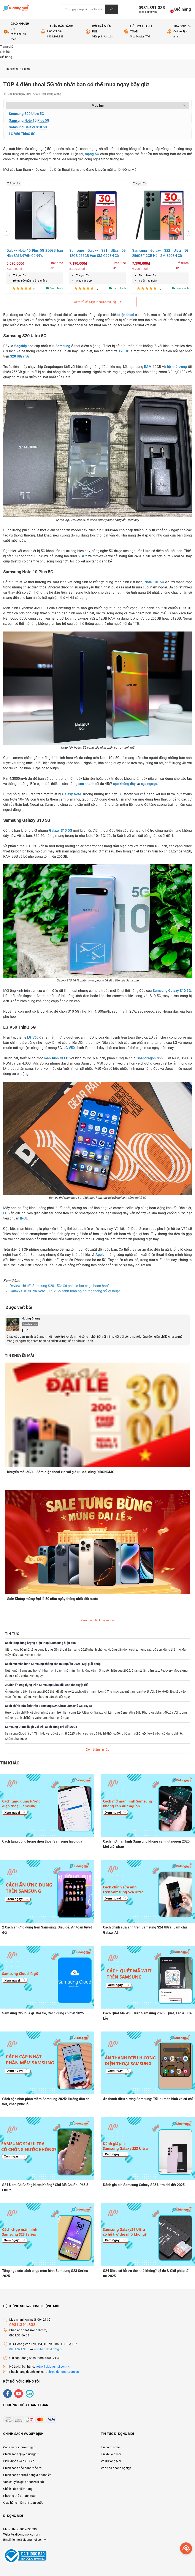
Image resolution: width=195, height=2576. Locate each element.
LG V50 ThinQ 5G (22, 134)
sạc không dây (124, 784)
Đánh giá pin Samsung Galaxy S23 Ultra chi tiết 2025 (144, 2185)
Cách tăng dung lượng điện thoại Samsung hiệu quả (40, 1643)
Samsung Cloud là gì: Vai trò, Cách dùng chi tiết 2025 (41, 1727)
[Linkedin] (27, 1330)
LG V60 (32, 1037)
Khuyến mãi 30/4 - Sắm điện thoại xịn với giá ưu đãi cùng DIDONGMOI (61, 1472)
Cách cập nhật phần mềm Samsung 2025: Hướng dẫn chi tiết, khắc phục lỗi (46, 2101)
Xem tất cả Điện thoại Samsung (97, 302)
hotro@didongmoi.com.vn (53, 2366)
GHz (84, 556)
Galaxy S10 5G (60, 830)
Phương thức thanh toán (19, 2495)
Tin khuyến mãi (111, 2454)
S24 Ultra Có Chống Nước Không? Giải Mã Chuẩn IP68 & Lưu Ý (45, 2187)
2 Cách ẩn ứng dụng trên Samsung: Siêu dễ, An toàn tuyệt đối (47, 1685)
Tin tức (26, 68)
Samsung (62, 346)
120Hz (123, 351)
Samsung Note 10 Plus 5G (29, 120)
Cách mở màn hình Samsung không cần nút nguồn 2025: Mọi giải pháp (53, 1664)
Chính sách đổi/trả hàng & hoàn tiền (27, 2475)
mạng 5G (92, 154)
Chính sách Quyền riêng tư (20, 2454)
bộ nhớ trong (177, 367)
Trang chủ (13, 68)
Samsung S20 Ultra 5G (26, 114)
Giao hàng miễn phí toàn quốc (23, 2502)
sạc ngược (149, 784)
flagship (20, 346)
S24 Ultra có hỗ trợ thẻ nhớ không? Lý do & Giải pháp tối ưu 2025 (146, 2273)
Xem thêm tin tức (97, 1749)
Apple (100, 1255)
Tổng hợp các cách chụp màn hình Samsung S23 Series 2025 (45, 2273)
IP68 (23, 1218)
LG (5, 1213)
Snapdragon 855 (150, 1058)
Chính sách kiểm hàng (18, 2489)
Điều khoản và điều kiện (18, 2461)
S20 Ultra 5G (20, 356)
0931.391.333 (150, 7)
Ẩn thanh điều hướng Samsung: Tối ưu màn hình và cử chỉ (148, 2099)
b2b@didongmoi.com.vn (62, 2371)
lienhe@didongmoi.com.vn (30, 2539)
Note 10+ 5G (154, 582)
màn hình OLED (56, 1058)
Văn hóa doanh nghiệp (116, 2468)
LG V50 (69, 1048)
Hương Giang (31, 1318)
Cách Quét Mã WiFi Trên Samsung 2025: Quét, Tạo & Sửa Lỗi (147, 2015)
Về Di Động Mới (111, 2461)
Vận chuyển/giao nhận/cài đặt (23, 2482)
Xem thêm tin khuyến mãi (97, 1620)
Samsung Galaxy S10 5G (28, 127)
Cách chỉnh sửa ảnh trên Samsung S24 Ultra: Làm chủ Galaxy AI (48, 1706)
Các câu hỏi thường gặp (19, 2447)
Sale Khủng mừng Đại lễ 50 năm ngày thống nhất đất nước (52, 1599)
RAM (148, 367)
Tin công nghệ (110, 2447)
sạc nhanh (86, 784)
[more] (186, 2548)
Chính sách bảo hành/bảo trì (22, 2468)
